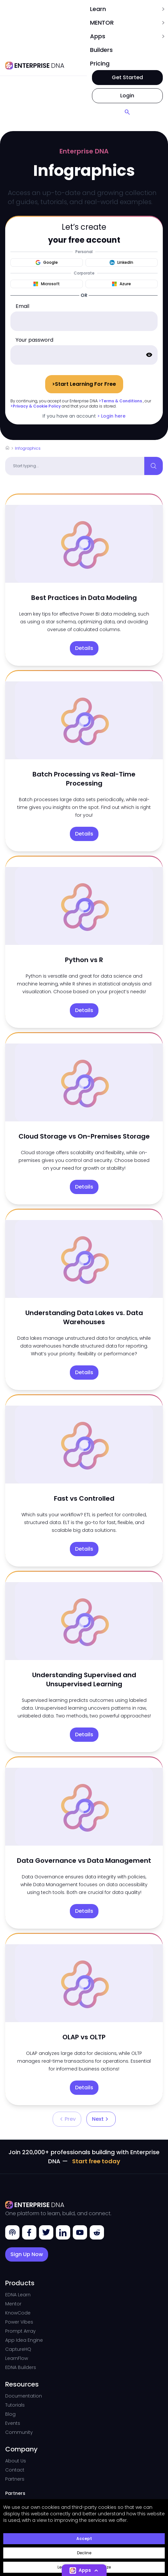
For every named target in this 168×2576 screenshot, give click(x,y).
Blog (10, 2414)
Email (22, 306)
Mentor (13, 2304)
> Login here (111, 416)
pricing (100, 63)
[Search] (127, 112)
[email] (84, 321)
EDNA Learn (18, 2294)
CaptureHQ (18, 2349)
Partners (14, 2479)
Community (19, 2432)
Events (12, 2423)
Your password (34, 340)
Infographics (28, 448)
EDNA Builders (20, 2367)
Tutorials (15, 2405)
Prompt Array (20, 2331)
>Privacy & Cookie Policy (35, 406)
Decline (84, 2553)
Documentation (23, 2396)
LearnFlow (16, 2358)
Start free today (96, 2161)
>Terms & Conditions (120, 401)
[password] (84, 355)
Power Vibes (19, 2322)
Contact (14, 2470)
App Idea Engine (24, 2340)
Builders (101, 50)
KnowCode (18, 2313)
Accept (84, 2538)
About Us (15, 2461)
